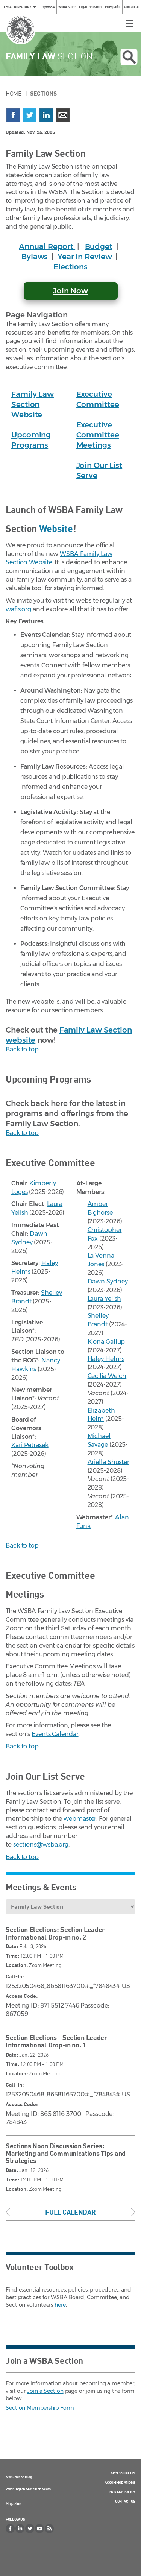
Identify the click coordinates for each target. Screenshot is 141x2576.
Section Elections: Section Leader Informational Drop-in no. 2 (55, 1933)
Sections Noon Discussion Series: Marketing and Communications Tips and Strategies (66, 2153)
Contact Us (131, 7)
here (60, 2304)
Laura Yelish (104, 1298)
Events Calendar (55, 1734)
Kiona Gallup (106, 1341)
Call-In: (15, 1976)
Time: (12, 1955)
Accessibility (123, 2473)
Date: (12, 1946)
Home (14, 93)
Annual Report (47, 246)
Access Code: (22, 1996)
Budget (98, 246)
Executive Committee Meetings (97, 435)
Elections (70, 266)
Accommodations (120, 2482)
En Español (113, 7)
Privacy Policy (122, 2491)
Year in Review (85, 256)
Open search (129, 57)
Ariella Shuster (109, 1462)
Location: (17, 1965)
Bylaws (34, 256)
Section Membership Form (40, 2407)
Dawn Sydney (108, 1281)
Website (56, 528)
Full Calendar (70, 2212)
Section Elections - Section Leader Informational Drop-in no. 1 (56, 2041)
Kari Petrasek (30, 1445)
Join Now (70, 290)
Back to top (22, 1049)
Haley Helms (106, 1358)
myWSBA (48, 7)
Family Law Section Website (32, 404)
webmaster (80, 1818)
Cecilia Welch (107, 1375)
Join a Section (45, 2391)
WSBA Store (67, 7)
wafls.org (18, 609)
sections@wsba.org (40, 1844)
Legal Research (90, 7)
